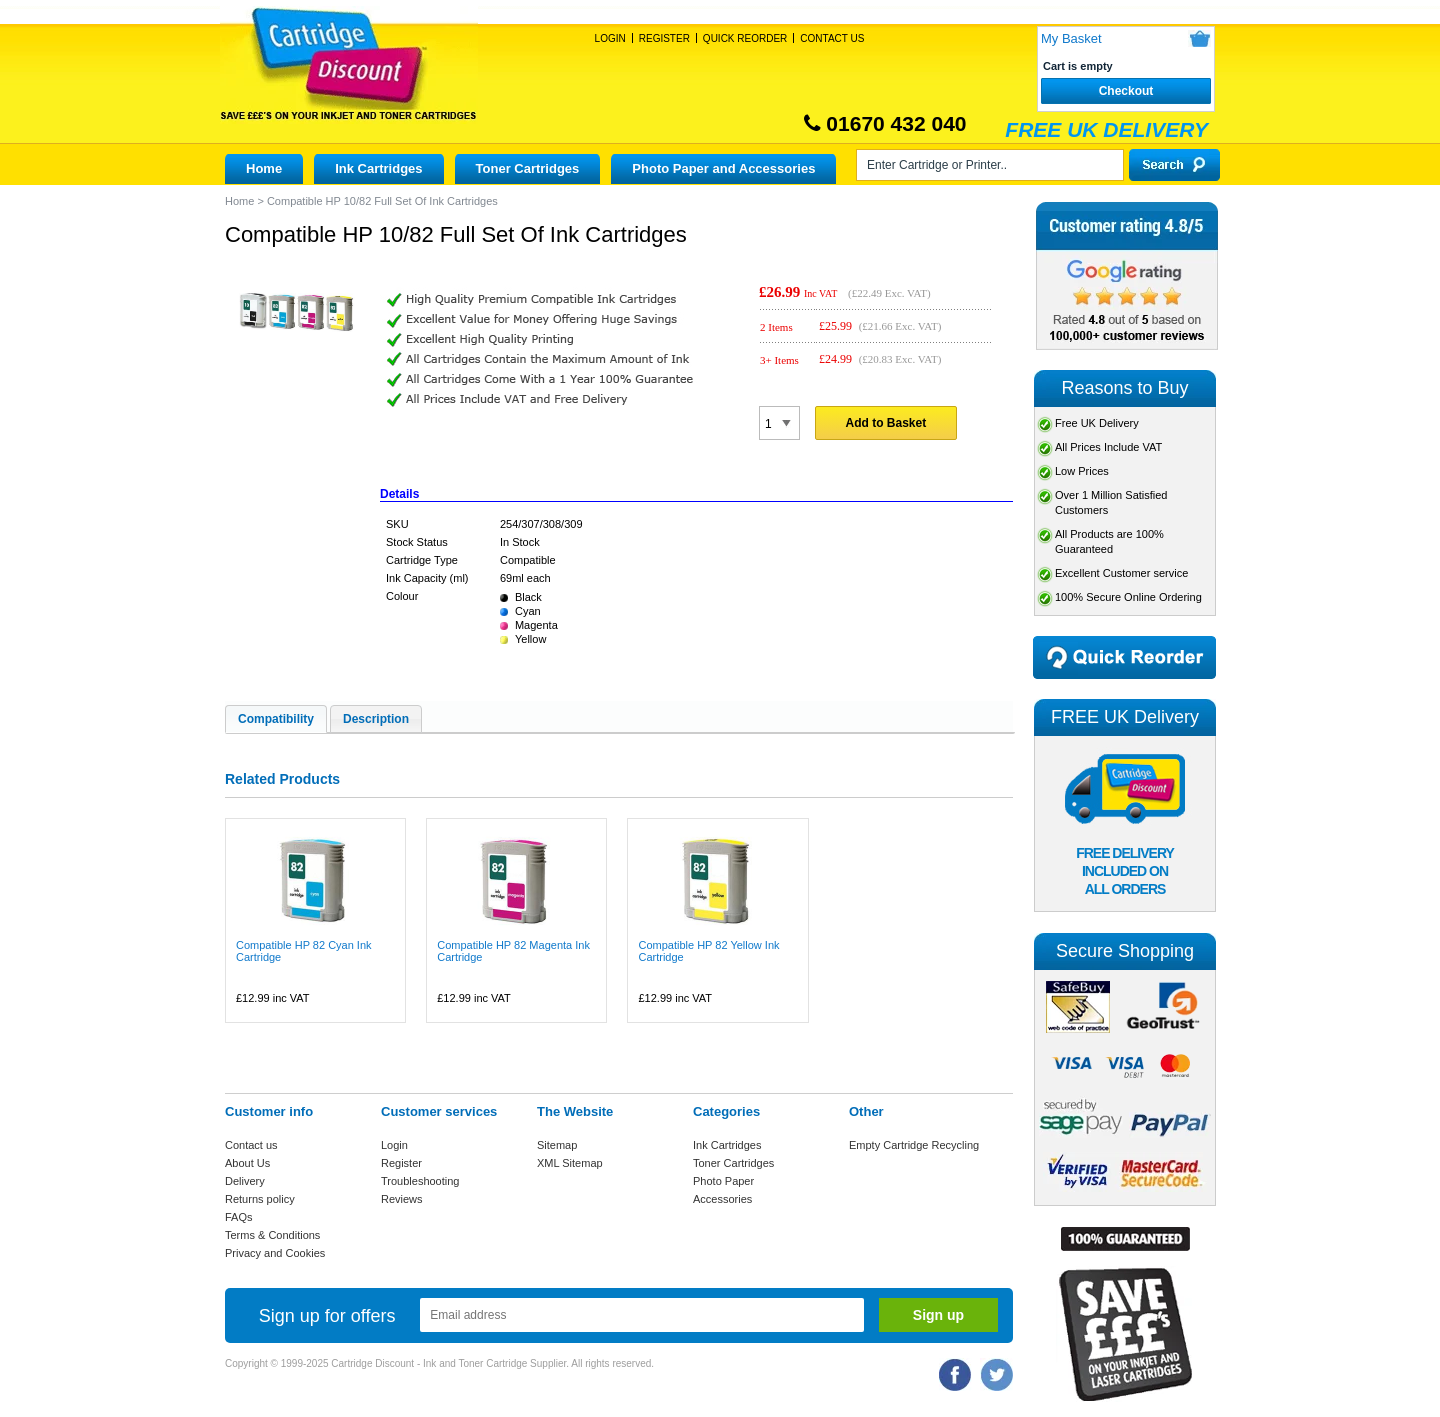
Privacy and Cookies (275, 1253)
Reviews (402, 1199)
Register (664, 38)
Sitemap (557, 1145)
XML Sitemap (570, 1163)
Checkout (1126, 91)
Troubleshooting (420, 1181)
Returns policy (260, 1199)
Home (264, 168)
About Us (247, 1163)
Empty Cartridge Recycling (914, 1145)
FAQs (239, 1217)
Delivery (245, 1181)
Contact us (251, 1145)
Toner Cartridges (528, 168)
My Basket (1071, 38)
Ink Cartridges (378, 168)
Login (610, 38)
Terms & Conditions (272, 1235)
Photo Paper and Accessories (723, 168)
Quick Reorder (745, 38)
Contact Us (832, 38)
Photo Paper (723, 1181)
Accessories (722, 1199)
